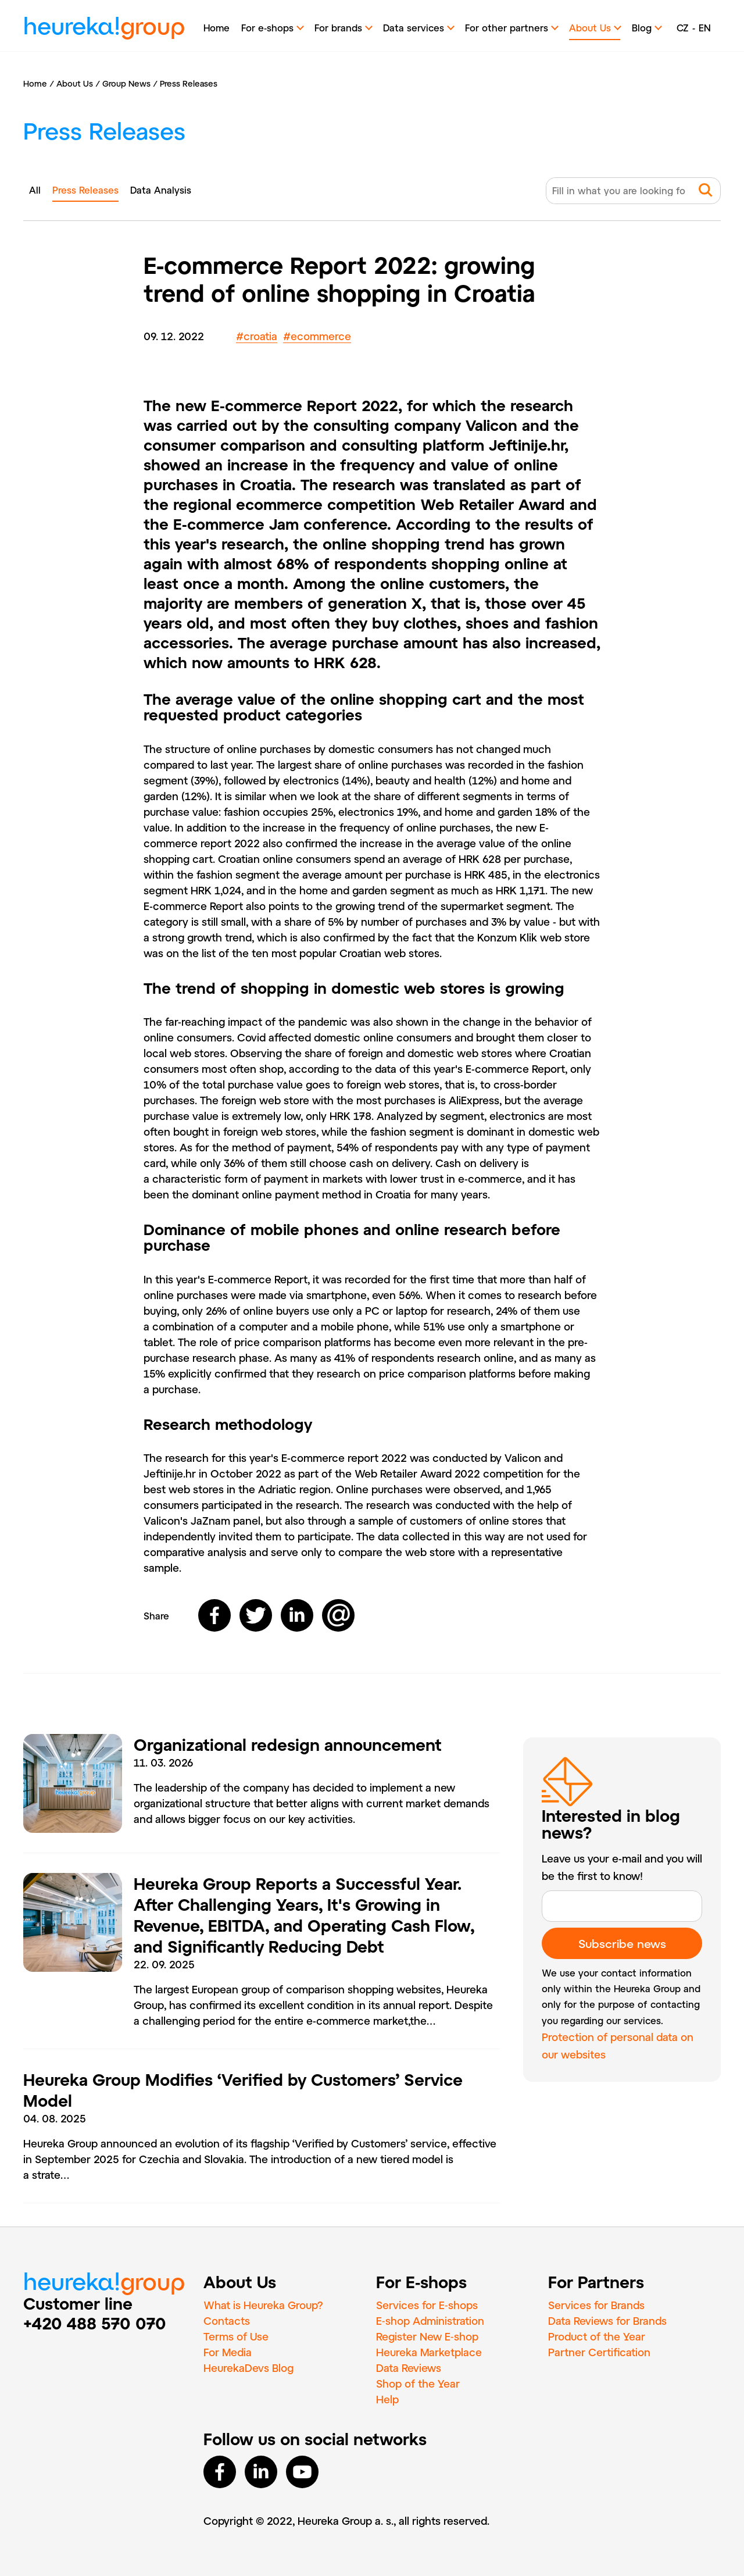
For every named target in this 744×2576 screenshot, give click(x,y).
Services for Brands (596, 2305)
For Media (227, 2352)
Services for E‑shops (427, 2305)
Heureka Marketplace (429, 2352)
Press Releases (188, 83)
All (35, 189)
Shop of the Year (418, 2383)
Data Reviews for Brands (607, 2320)
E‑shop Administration (430, 2320)
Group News (126, 83)
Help (387, 2399)
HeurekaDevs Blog (248, 2367)
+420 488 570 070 (94, 2323)
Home (216, 27)
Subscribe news (622, 1943)
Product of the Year (596, 2336)
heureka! (104, 28)
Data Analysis (160, 189)
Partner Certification (599, 2352)
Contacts (226, 2320)
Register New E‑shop (427, 2336)
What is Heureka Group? (263, 2305)
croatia (256, 336)
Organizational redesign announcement (288, 1744)
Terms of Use (236, 2336)
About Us (74, 83)
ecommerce (317, 336)
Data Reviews (408, 2367)
